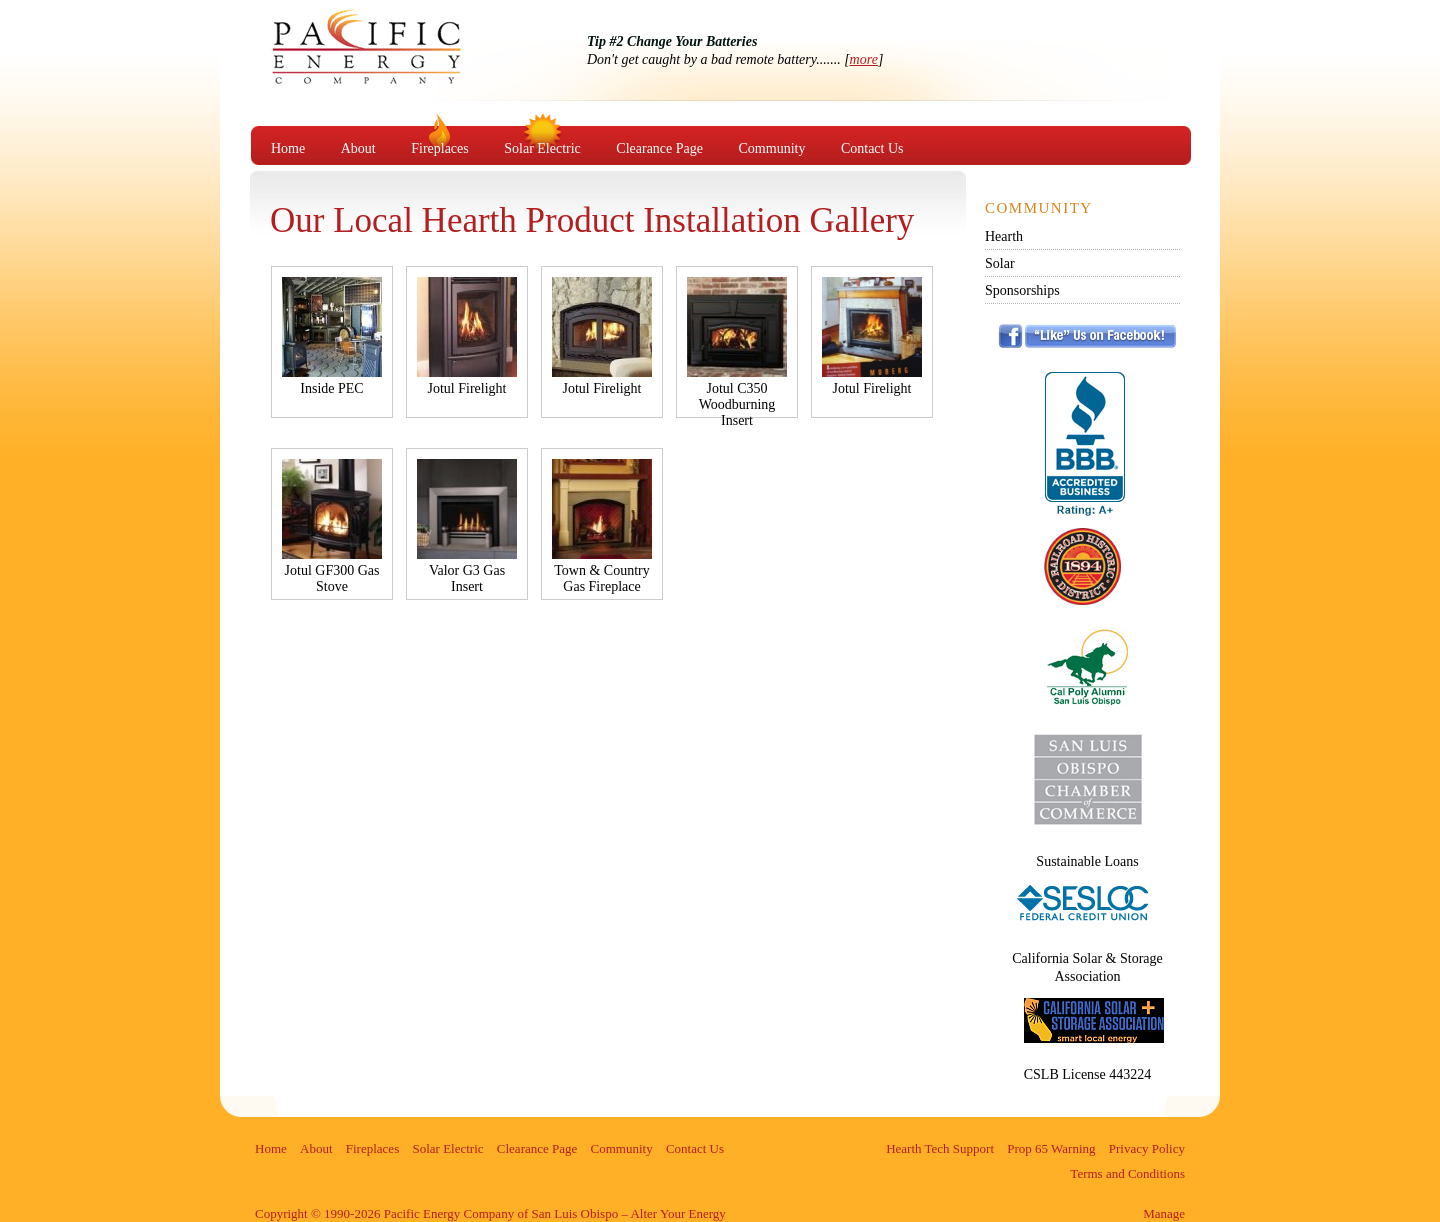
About (358, 148)
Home (288, 148)
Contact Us (872, 148)
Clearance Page (659, 148)
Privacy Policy (1147, 1148)
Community (772, 148)
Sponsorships (1022, 290)
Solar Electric (542, 148)
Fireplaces (440, 148)
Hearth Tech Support (940, 1148)
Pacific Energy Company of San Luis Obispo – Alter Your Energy (399, 65)
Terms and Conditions (1127, 1173)
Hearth (1004, 236)
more (864, 59)
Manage (1164, 1213)
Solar (1000, 263)
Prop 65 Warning (1051, 1148)
